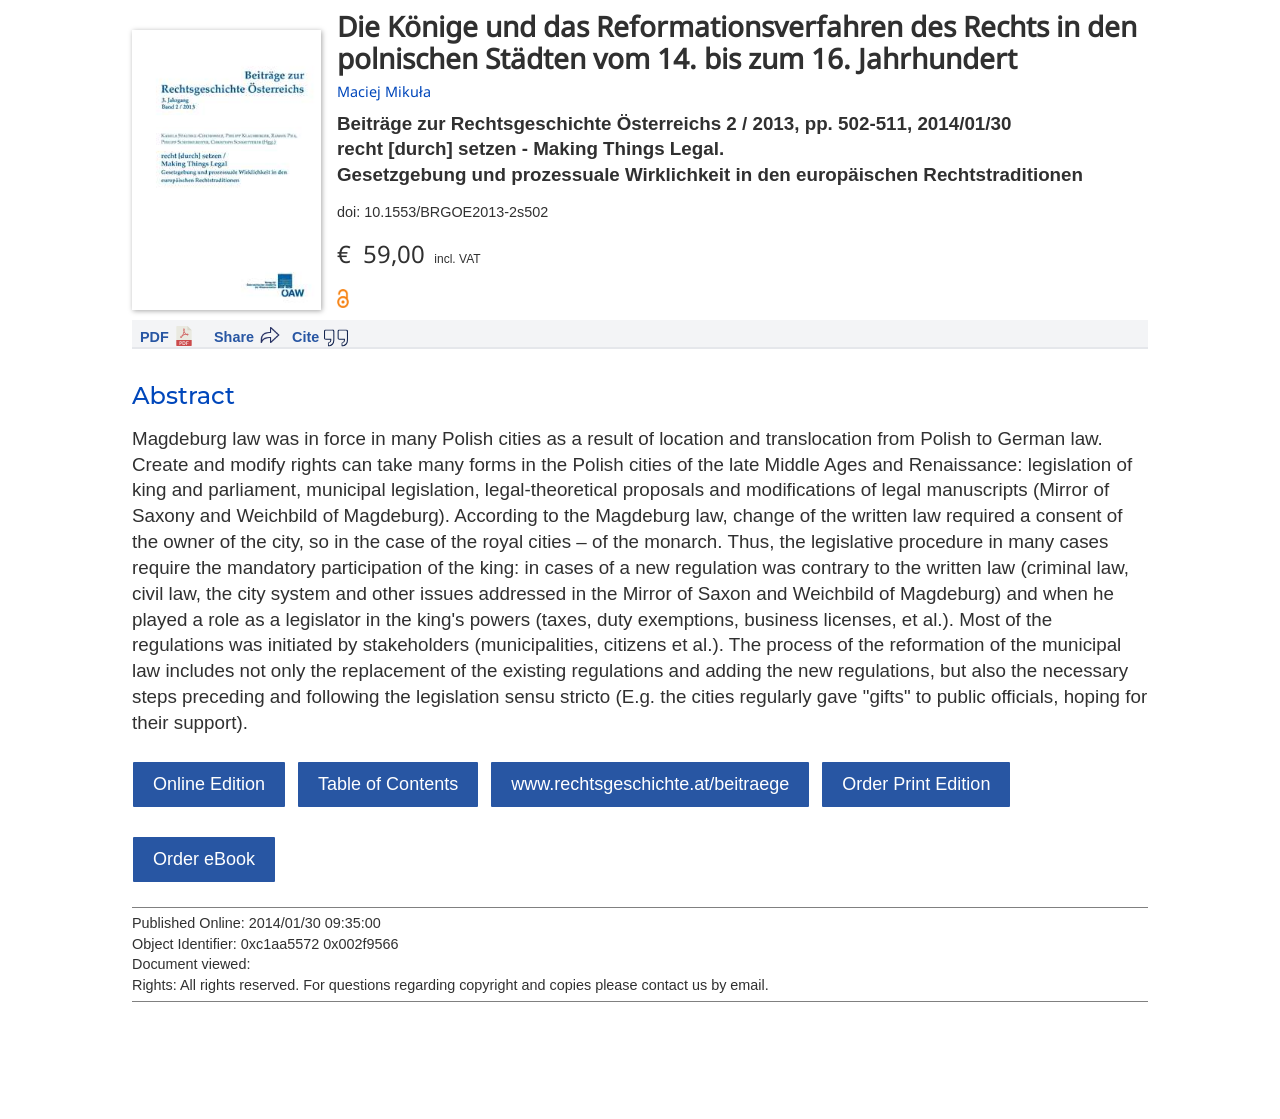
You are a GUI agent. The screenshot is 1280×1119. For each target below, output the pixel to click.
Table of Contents (388, 784)
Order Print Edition (916, 784)
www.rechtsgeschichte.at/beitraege (650, 784)
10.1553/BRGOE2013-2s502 (456, 212)
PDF (154, 337)
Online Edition (209, 784)
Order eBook (204, 859)
